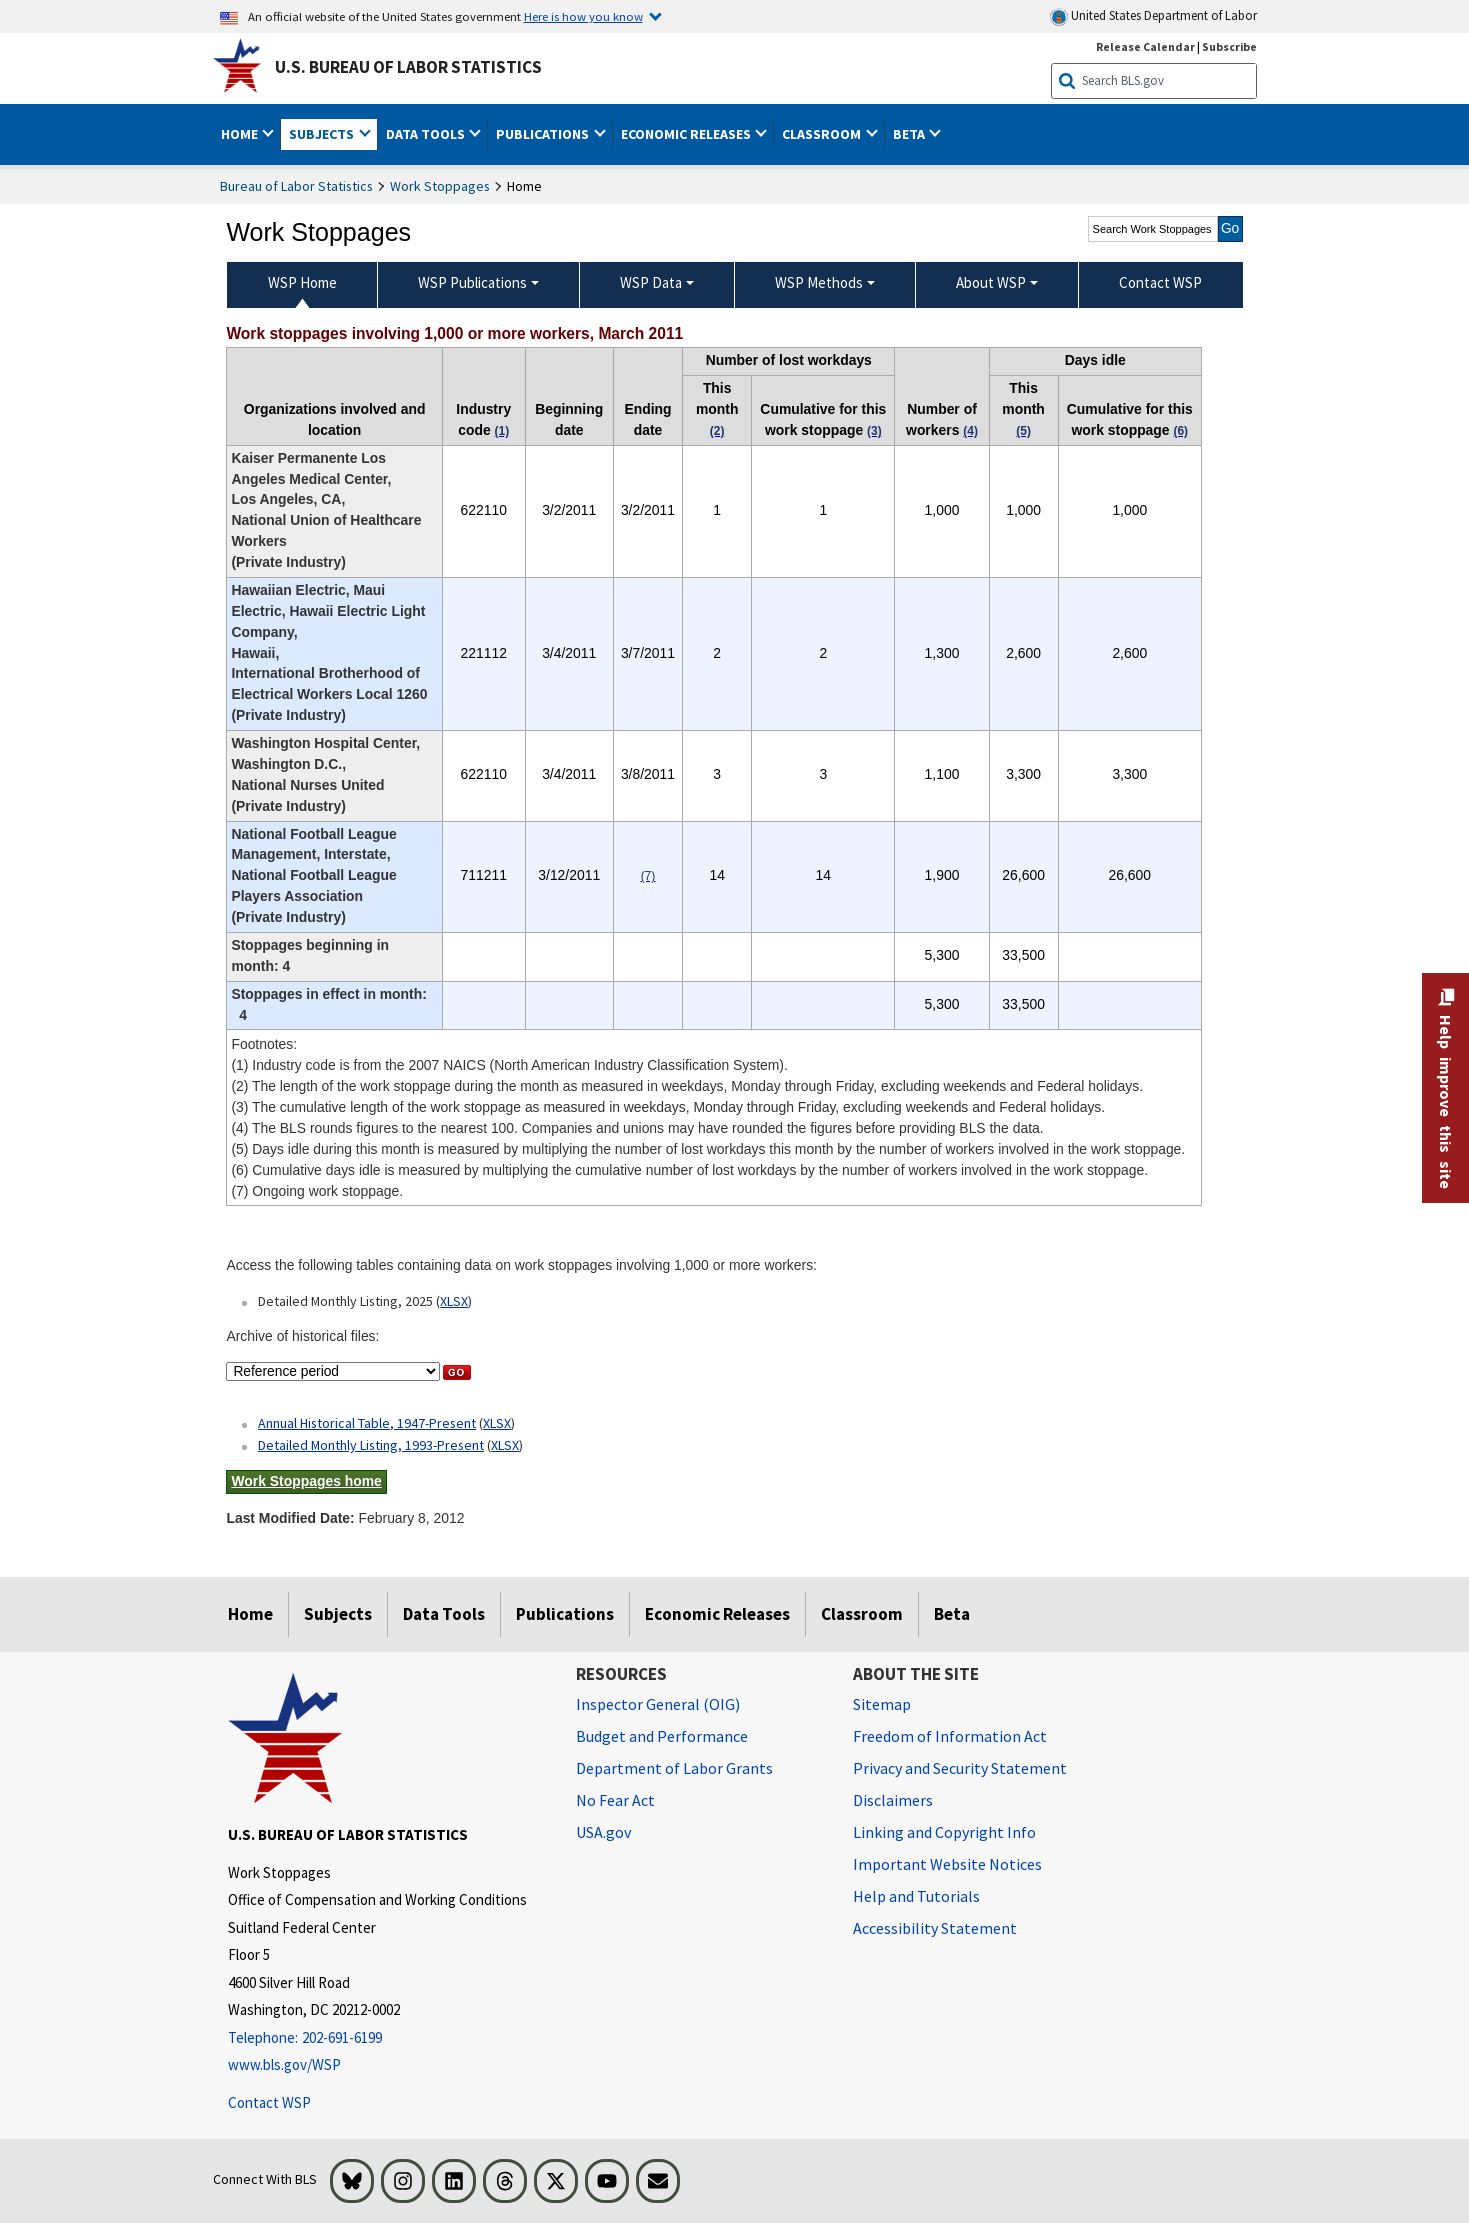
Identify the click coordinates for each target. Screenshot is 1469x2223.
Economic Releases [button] (687, 134)
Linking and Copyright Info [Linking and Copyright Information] (944, 1832)
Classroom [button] (823, 134)
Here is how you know (583, 16)
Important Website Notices (947, 1864)
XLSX (454, 1301)
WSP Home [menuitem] (302, 282)
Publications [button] (544, 134)
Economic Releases (717, 1614)
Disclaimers (893, 1800)
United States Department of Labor (1153, 16)
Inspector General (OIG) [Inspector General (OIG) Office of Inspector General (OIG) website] (658, 1704)
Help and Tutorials (916, 1896)
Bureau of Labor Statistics (296, 186)
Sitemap (882, 1704)
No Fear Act (615, 1800)
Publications (565, 1614)
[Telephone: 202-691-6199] (387, 2038)
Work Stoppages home (306, 1481)
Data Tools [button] (427, 134)
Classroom (862, 1614)
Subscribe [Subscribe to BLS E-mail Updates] (1229, 46)
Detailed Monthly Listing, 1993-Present (371, 1445)
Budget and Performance (662, 1736)
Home (250, 1614)
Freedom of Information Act (950, 1736)
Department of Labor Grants (674, 1768)
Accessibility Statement (935, 1928)
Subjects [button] (323, 134)
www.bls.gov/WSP (284, 2064)
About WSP (991, 282)
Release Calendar (1145, 46)
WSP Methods (819, 282)
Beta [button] (910, 134)
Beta (952, 1614)
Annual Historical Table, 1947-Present (367, 1423)
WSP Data (651, 282)
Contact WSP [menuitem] (1160, 282)
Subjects (338, 1614)
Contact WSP (269, 2102)
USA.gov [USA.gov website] (603, 1832)
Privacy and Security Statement (960, 1768)
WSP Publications (472, 282)
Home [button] (241, 134)
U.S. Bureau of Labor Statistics (408, 67)
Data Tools (444, 1614)
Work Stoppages (440, 186)
